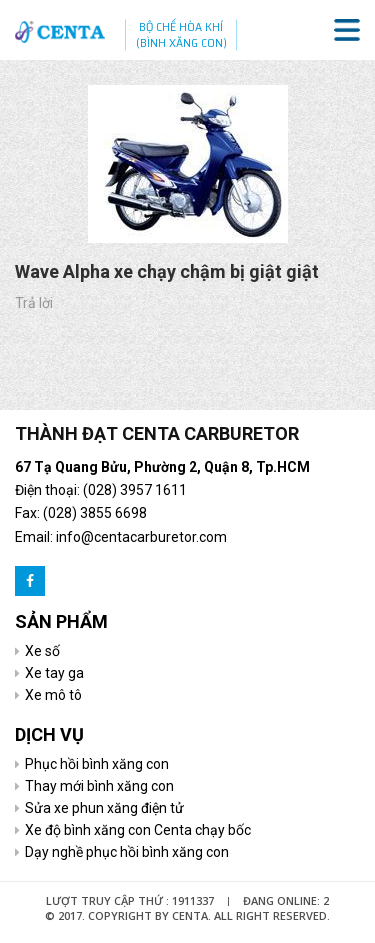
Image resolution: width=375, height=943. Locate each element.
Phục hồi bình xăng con (97, 764)
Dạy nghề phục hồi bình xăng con (127, 852)
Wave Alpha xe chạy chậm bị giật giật (167, 272)
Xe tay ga (54, 673)
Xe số (42, 651)
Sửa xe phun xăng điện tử (104, 808)
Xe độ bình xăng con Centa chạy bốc (138, 830)
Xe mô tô (53, 695)
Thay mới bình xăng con (99, 786)
